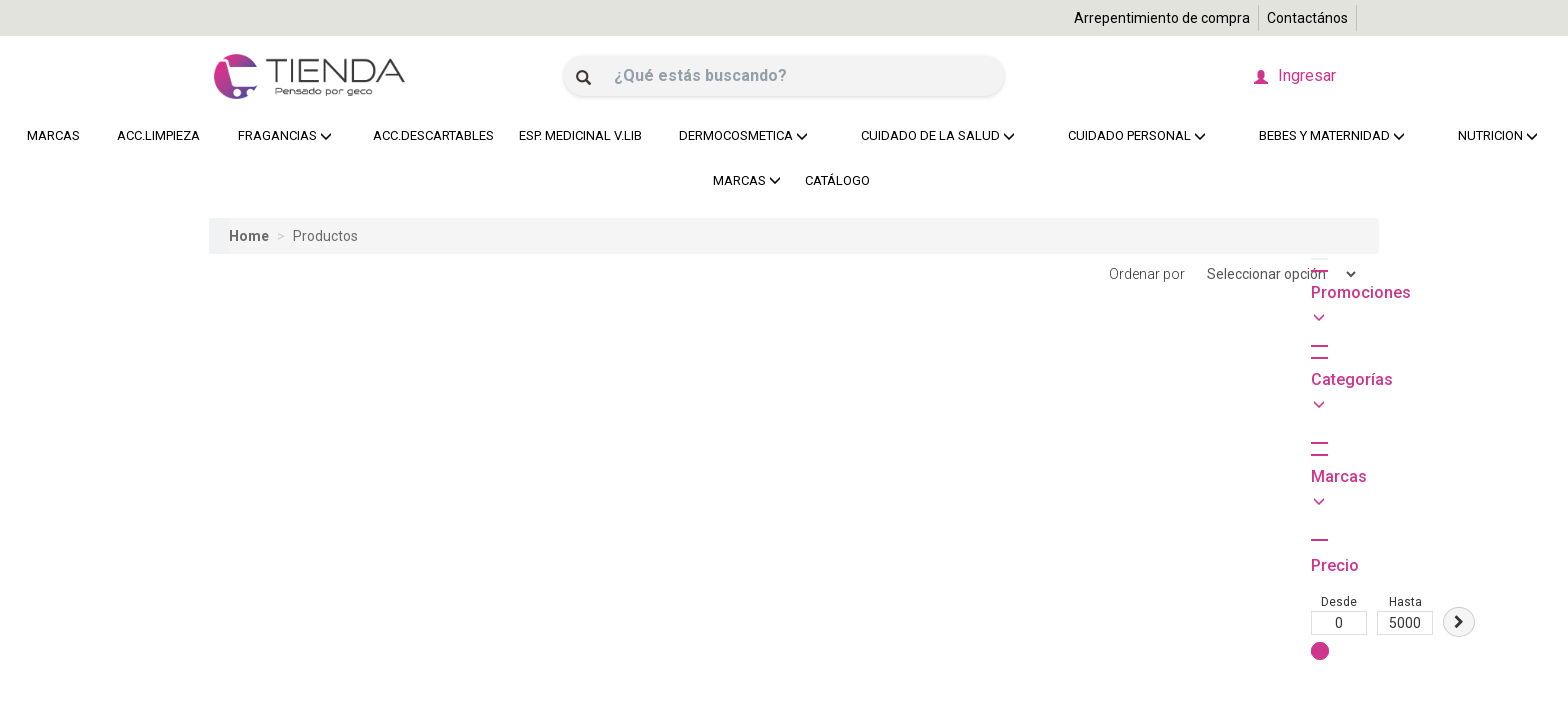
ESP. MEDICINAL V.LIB (575, 135)
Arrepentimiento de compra (1162, 18)
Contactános (1307, 18)
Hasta (303, 429)
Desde (237, 429)
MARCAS (53, 135)
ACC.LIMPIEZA (155, 135)
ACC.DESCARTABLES (428, 135)
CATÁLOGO (837, 180)
